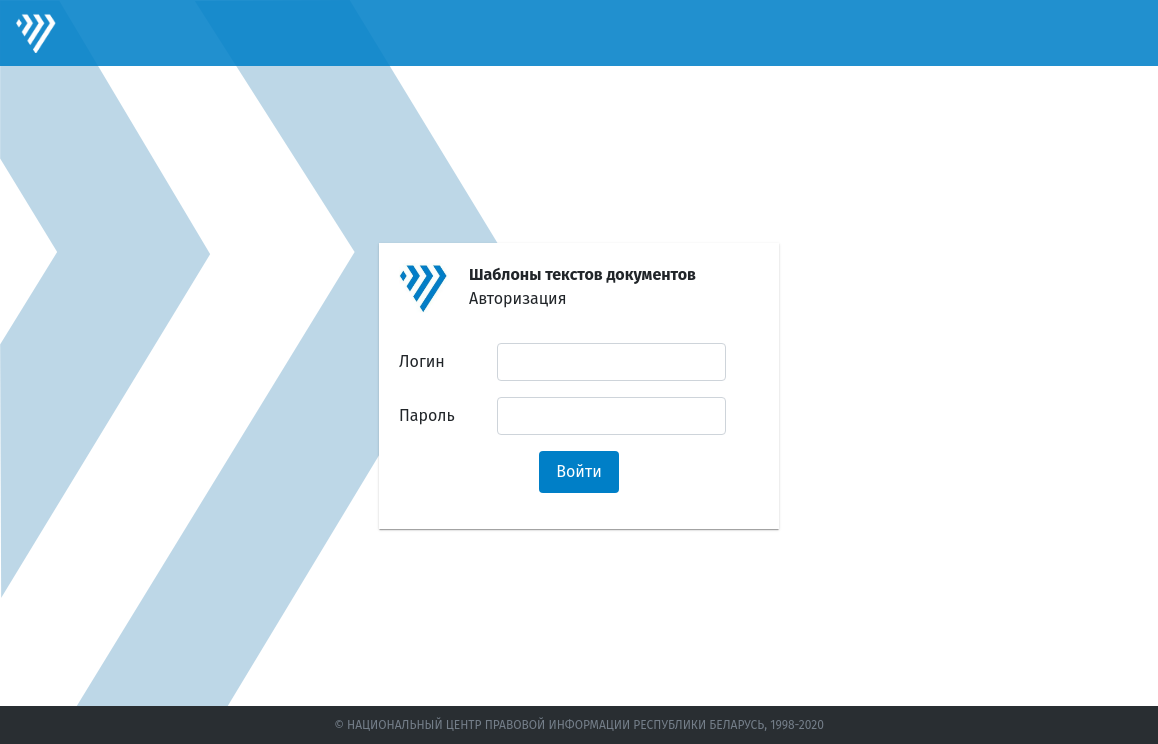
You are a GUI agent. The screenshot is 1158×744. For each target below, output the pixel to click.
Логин (422, 361)
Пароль (427, 415)
